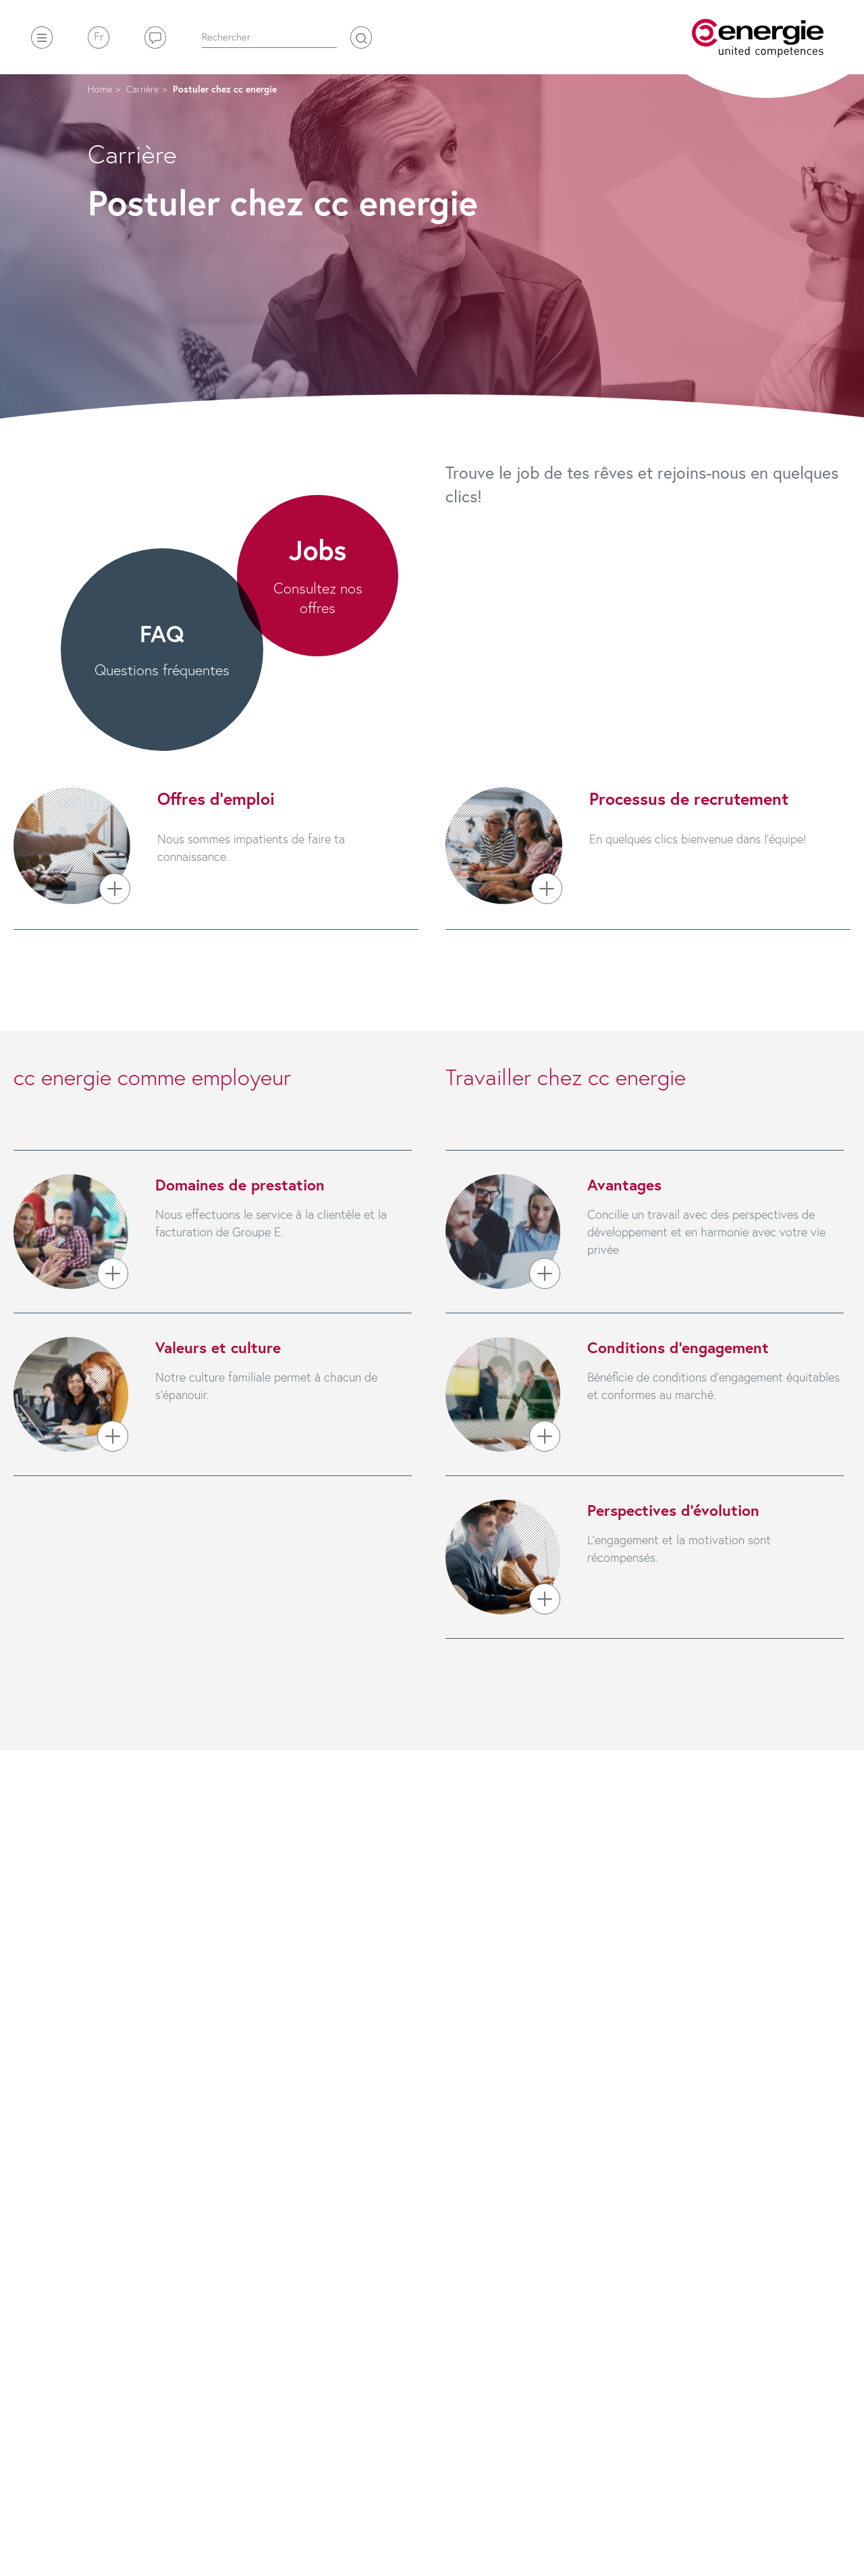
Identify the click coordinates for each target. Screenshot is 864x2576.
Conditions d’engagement (678, 1347)
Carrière (142, 88)
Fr (99, 36)
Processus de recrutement (688, 798)
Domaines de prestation (240, 1184)
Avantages (624, 1184)
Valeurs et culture (218, 1347)
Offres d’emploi (216, 798)
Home (100, 88)
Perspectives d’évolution (673, 1510)
